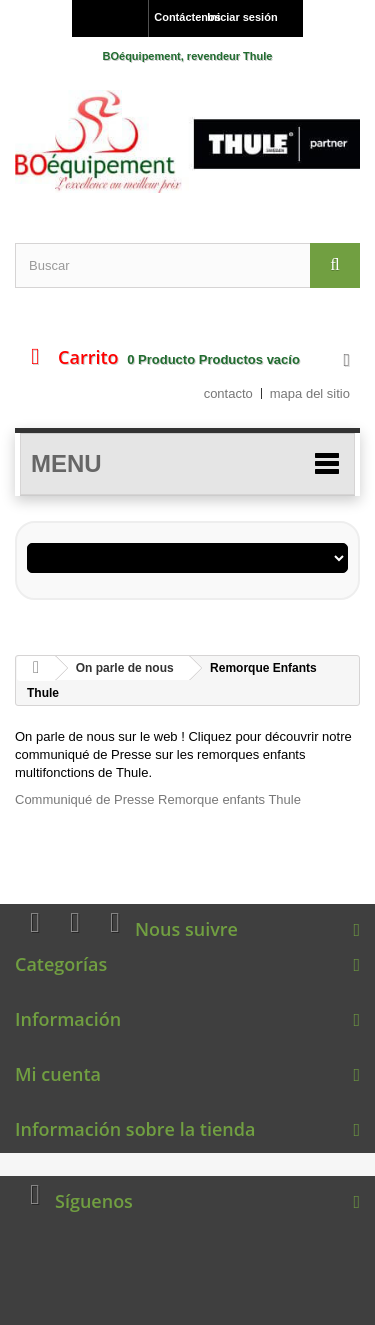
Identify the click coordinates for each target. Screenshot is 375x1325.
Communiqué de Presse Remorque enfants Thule (158, 799)
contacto (228, 393)
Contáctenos (176, 17)
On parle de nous (125, 668)
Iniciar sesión (242, 17)
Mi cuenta (58, 1074)
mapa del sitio (310, 393)
